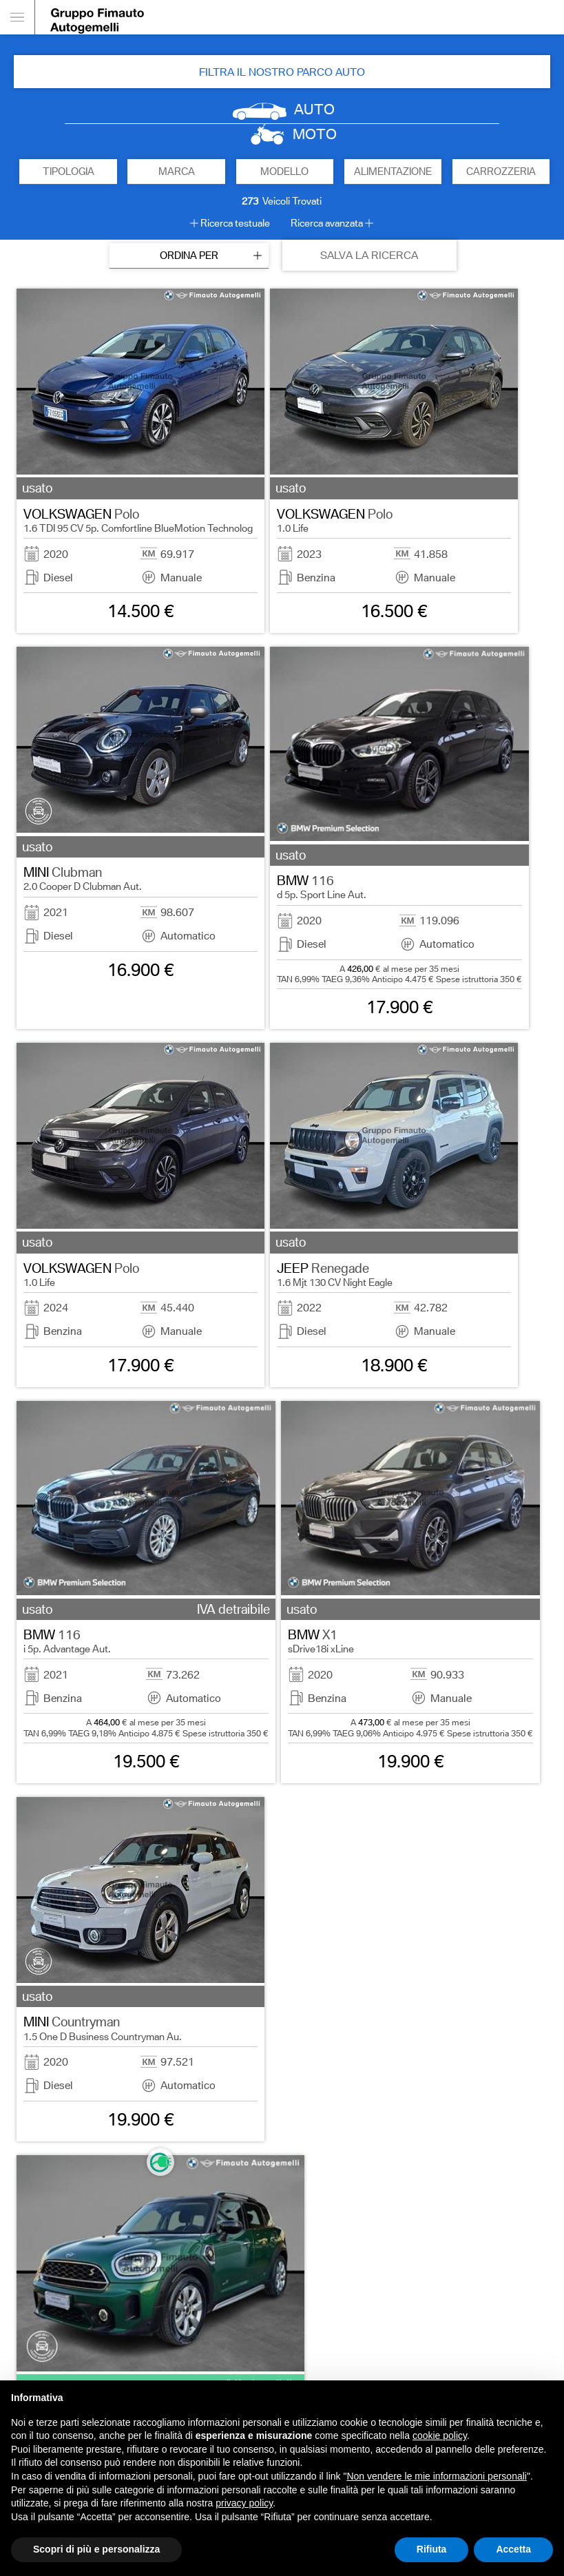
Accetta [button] (513, 2549)
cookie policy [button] (439, 2435)
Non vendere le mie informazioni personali (436, 2476)
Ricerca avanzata (327, 223)
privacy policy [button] (244, 2503)
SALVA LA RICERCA (369, 255)
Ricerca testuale (235, 223)
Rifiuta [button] (432, 2549)
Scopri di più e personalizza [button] (96, 2549)
